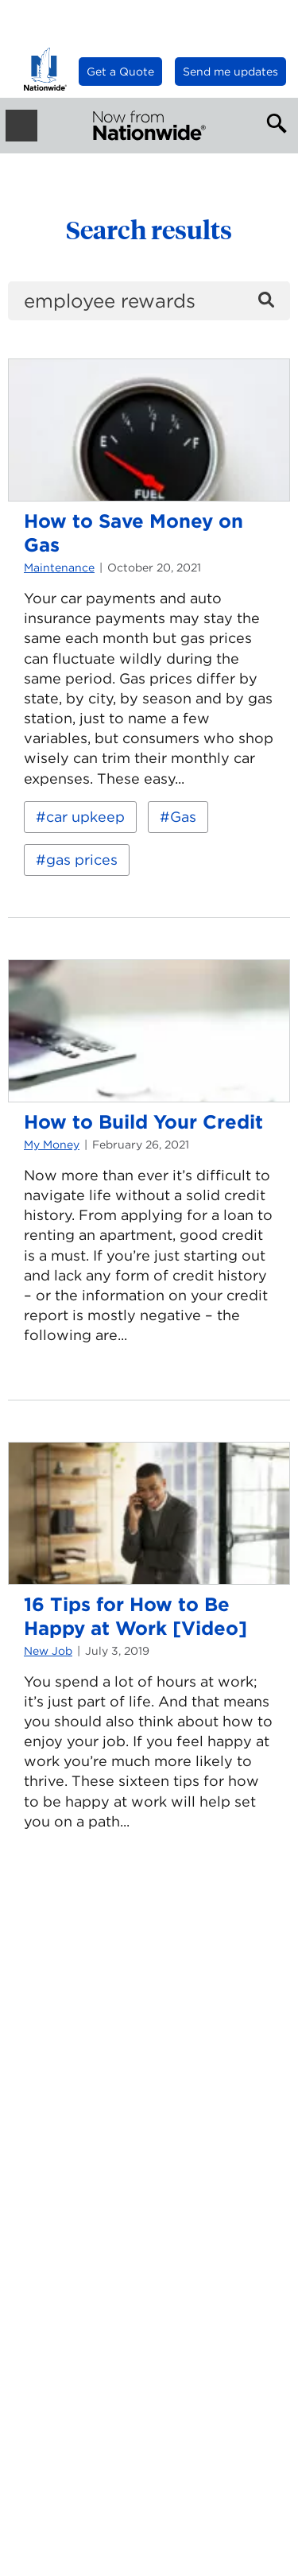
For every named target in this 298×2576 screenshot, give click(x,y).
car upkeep (85, 816)
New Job (48, 1650)
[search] (149, 300)
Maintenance (59, 567)
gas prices (82, 859)
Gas (183, 816)
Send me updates (230, 71)
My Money (51, 1144)
